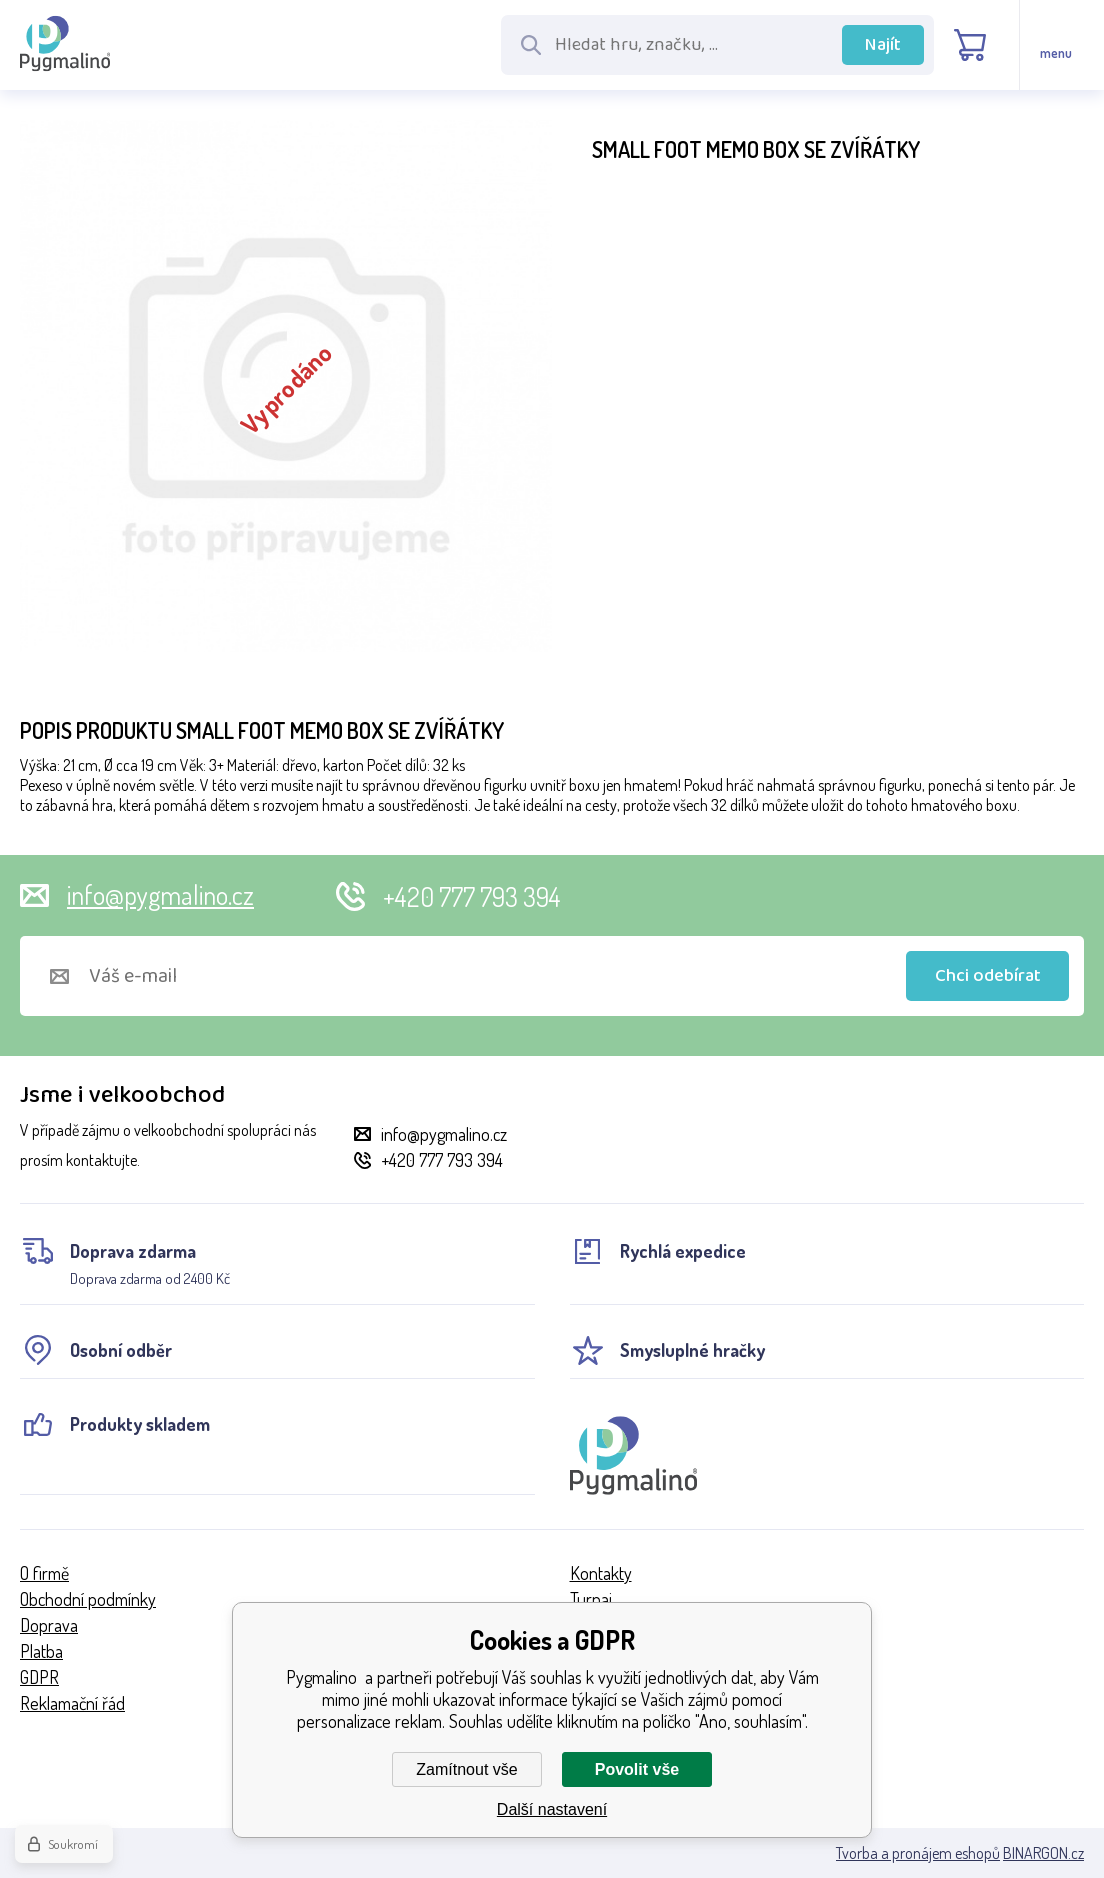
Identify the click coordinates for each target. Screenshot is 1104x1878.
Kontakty (601, 1573)
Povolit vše (637, 1769)
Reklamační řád (72, 1703)
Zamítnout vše (466, 1769)
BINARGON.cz (1043, 1853)
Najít (883, 45)
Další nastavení (552, 1809)
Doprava (49, 1625)
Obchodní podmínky (88, 1599)
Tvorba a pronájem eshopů (918, 1853)
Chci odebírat (988, 976)
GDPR (39, 1677)
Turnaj (591, 1599)
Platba (41, 1651)
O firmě (44, 1573)
